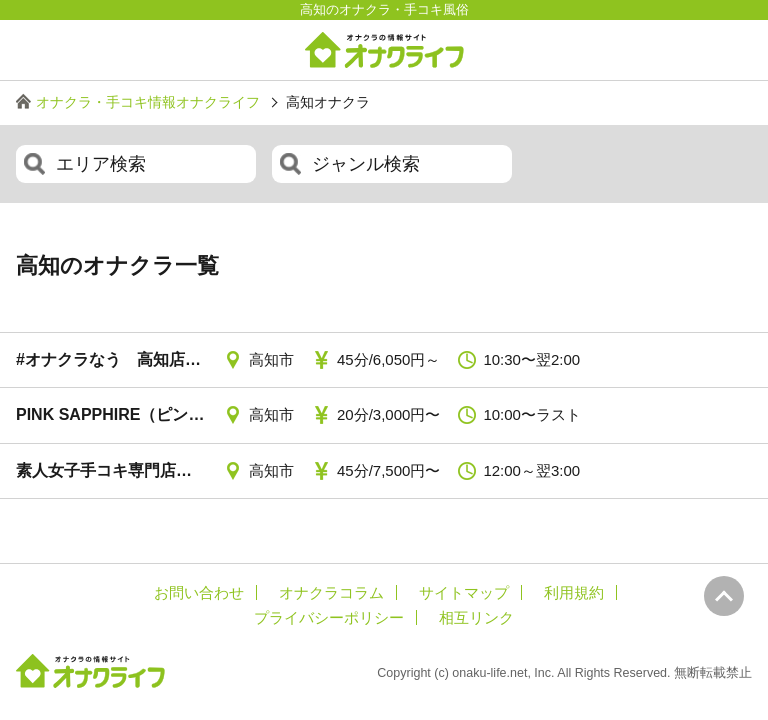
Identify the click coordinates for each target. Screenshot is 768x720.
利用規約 (574, 592)
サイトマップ (464, 592)
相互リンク (476, 617)
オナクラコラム (331, 592)
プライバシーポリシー (329, 617)
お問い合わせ (199, 592)
